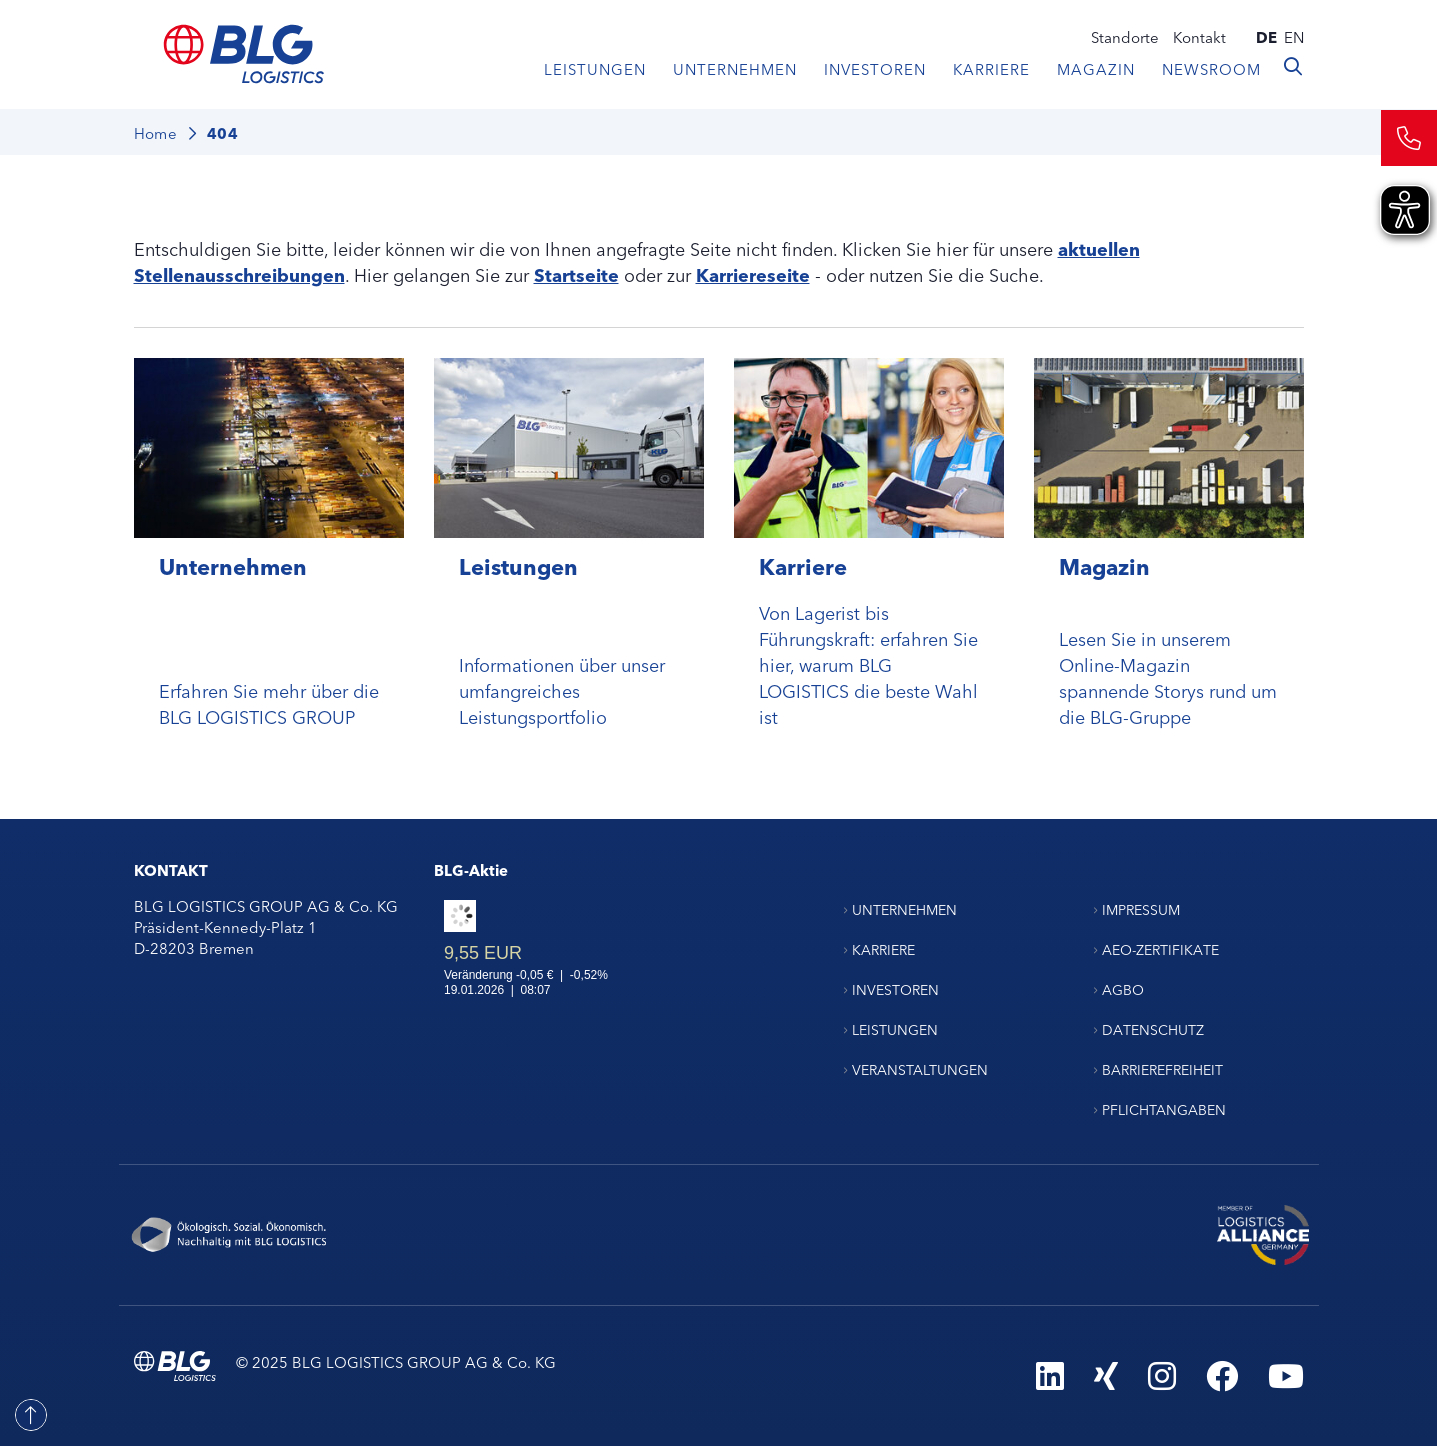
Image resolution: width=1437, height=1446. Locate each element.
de (1266, 36)
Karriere (991, 68)
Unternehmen (735, 68)
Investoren (875, 68)
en (1294, 36)
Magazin (1096, 68)
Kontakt (1199, 36)
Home (156, 132)
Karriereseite (753, 274)
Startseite (576, 274)
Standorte (1125, 36)
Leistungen (595, 68)
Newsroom (1211, 68)
